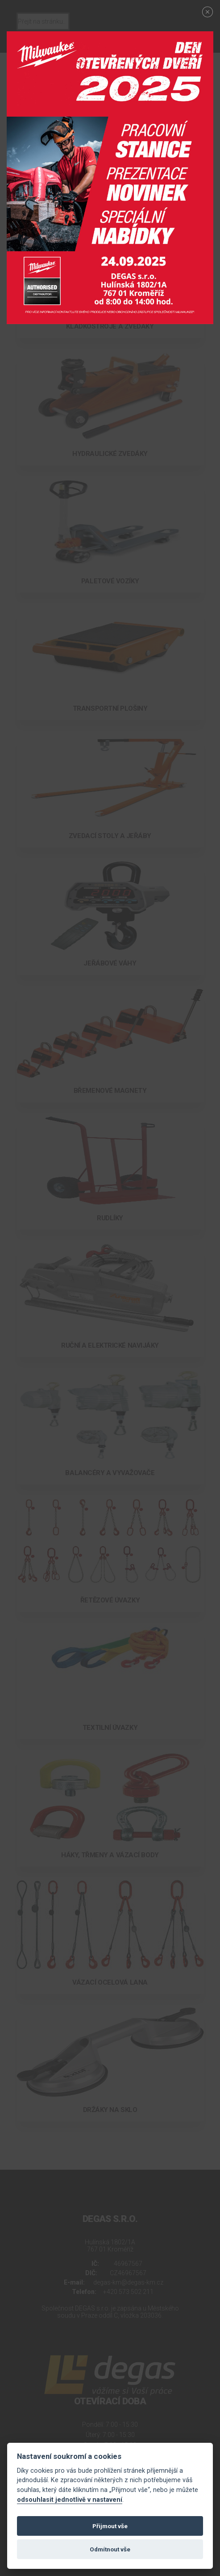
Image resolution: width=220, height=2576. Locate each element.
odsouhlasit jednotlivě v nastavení (69, 2500)
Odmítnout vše (110, 2549)
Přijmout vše (110, 2526)
